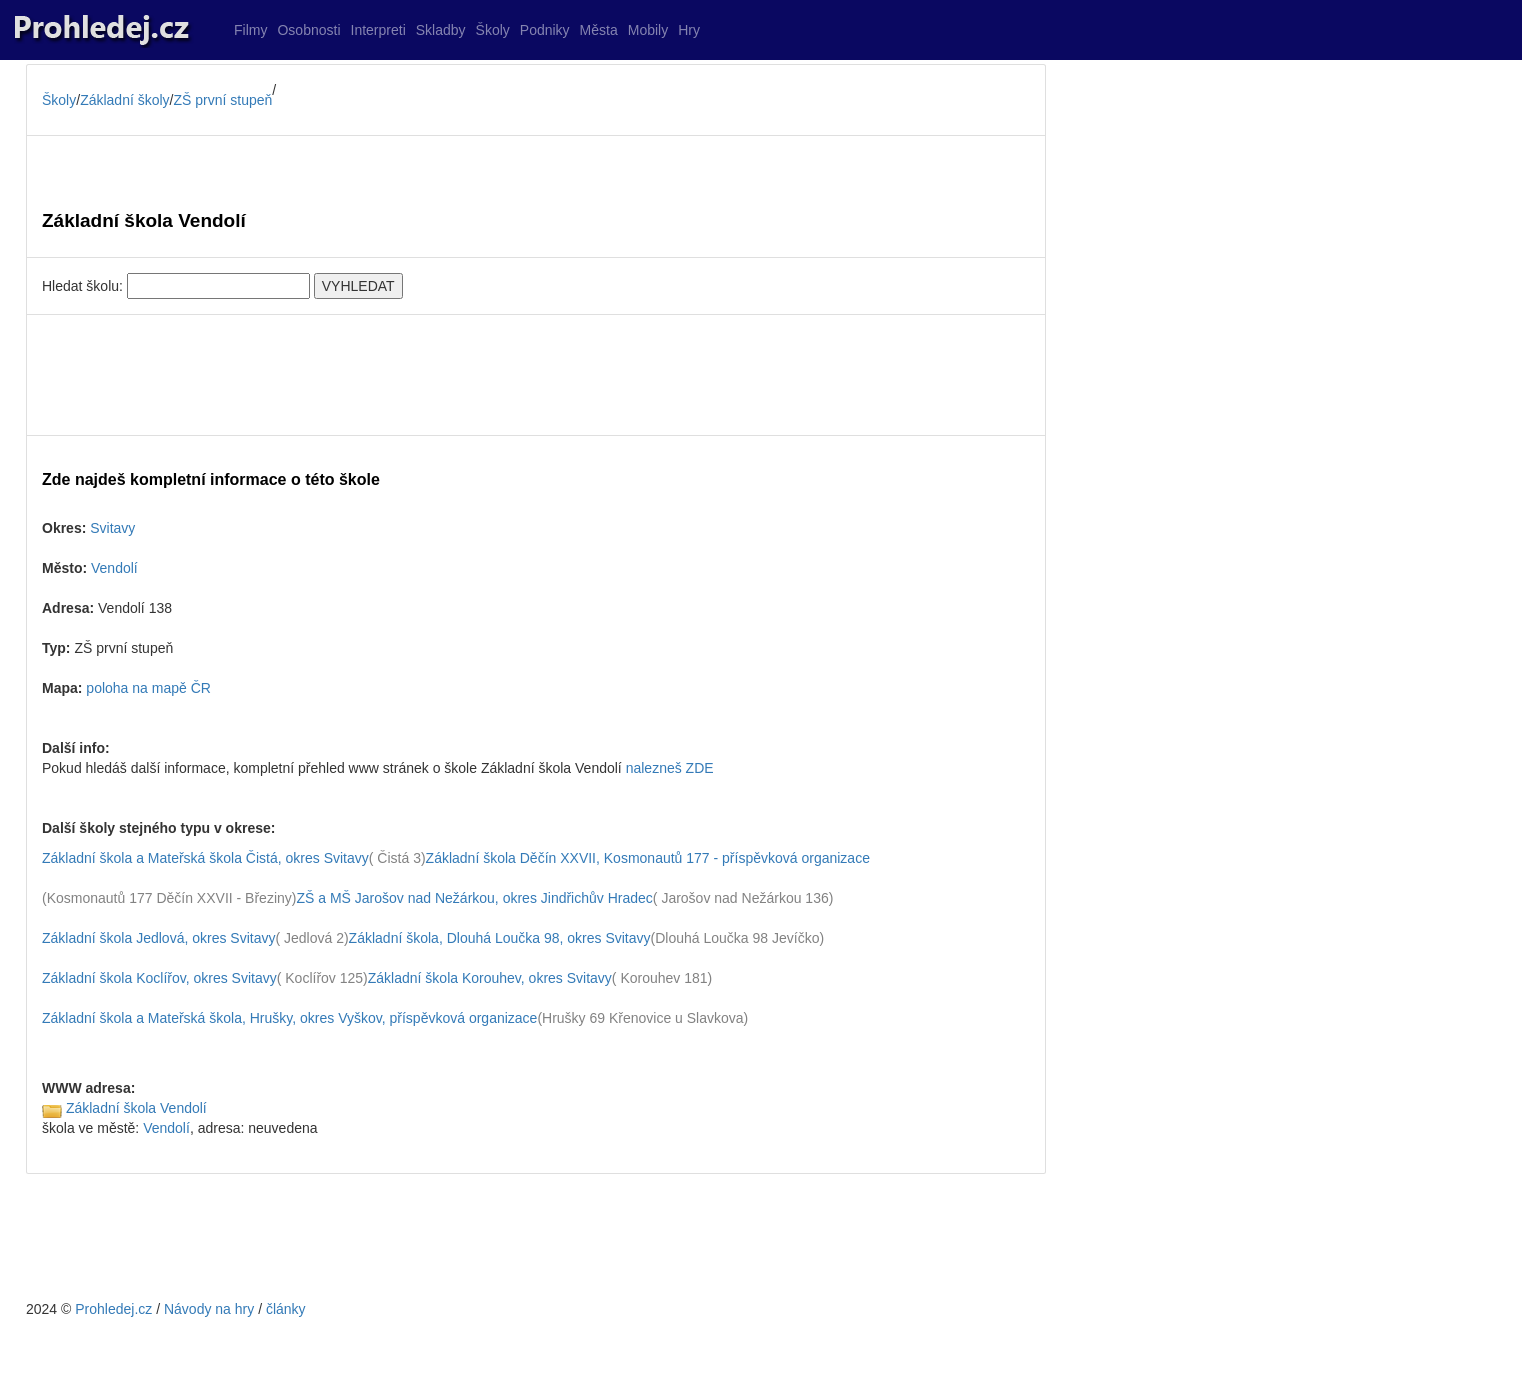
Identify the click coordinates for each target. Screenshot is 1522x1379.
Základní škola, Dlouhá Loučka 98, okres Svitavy (500, 938)
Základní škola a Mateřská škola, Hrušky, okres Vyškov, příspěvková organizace (289, 1018)
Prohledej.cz (113, 1309)
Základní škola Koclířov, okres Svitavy (159, 978)
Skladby (441, 30)
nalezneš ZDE (670, 768)
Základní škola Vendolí (136, 1108)
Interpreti (378, 30)
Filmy (250, 30)
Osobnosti (308, 30)
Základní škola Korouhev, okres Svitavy (490, 978)
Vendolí (114, 568)
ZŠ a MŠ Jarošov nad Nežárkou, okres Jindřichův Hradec (474, 898)
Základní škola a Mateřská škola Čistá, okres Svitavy (205, 858)
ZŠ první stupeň (223, 100)
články (286, 1309)
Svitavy (112, 528)
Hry (689, 30)
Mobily (648, 30)
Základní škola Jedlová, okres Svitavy (158, 938)
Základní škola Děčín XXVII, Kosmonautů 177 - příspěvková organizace (648, 858)
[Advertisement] (536, 375)
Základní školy (124, 100)
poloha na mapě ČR (148, 688)
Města (599, 30)
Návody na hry (209, 1309)
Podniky (545, 30)
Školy (493, 30)
